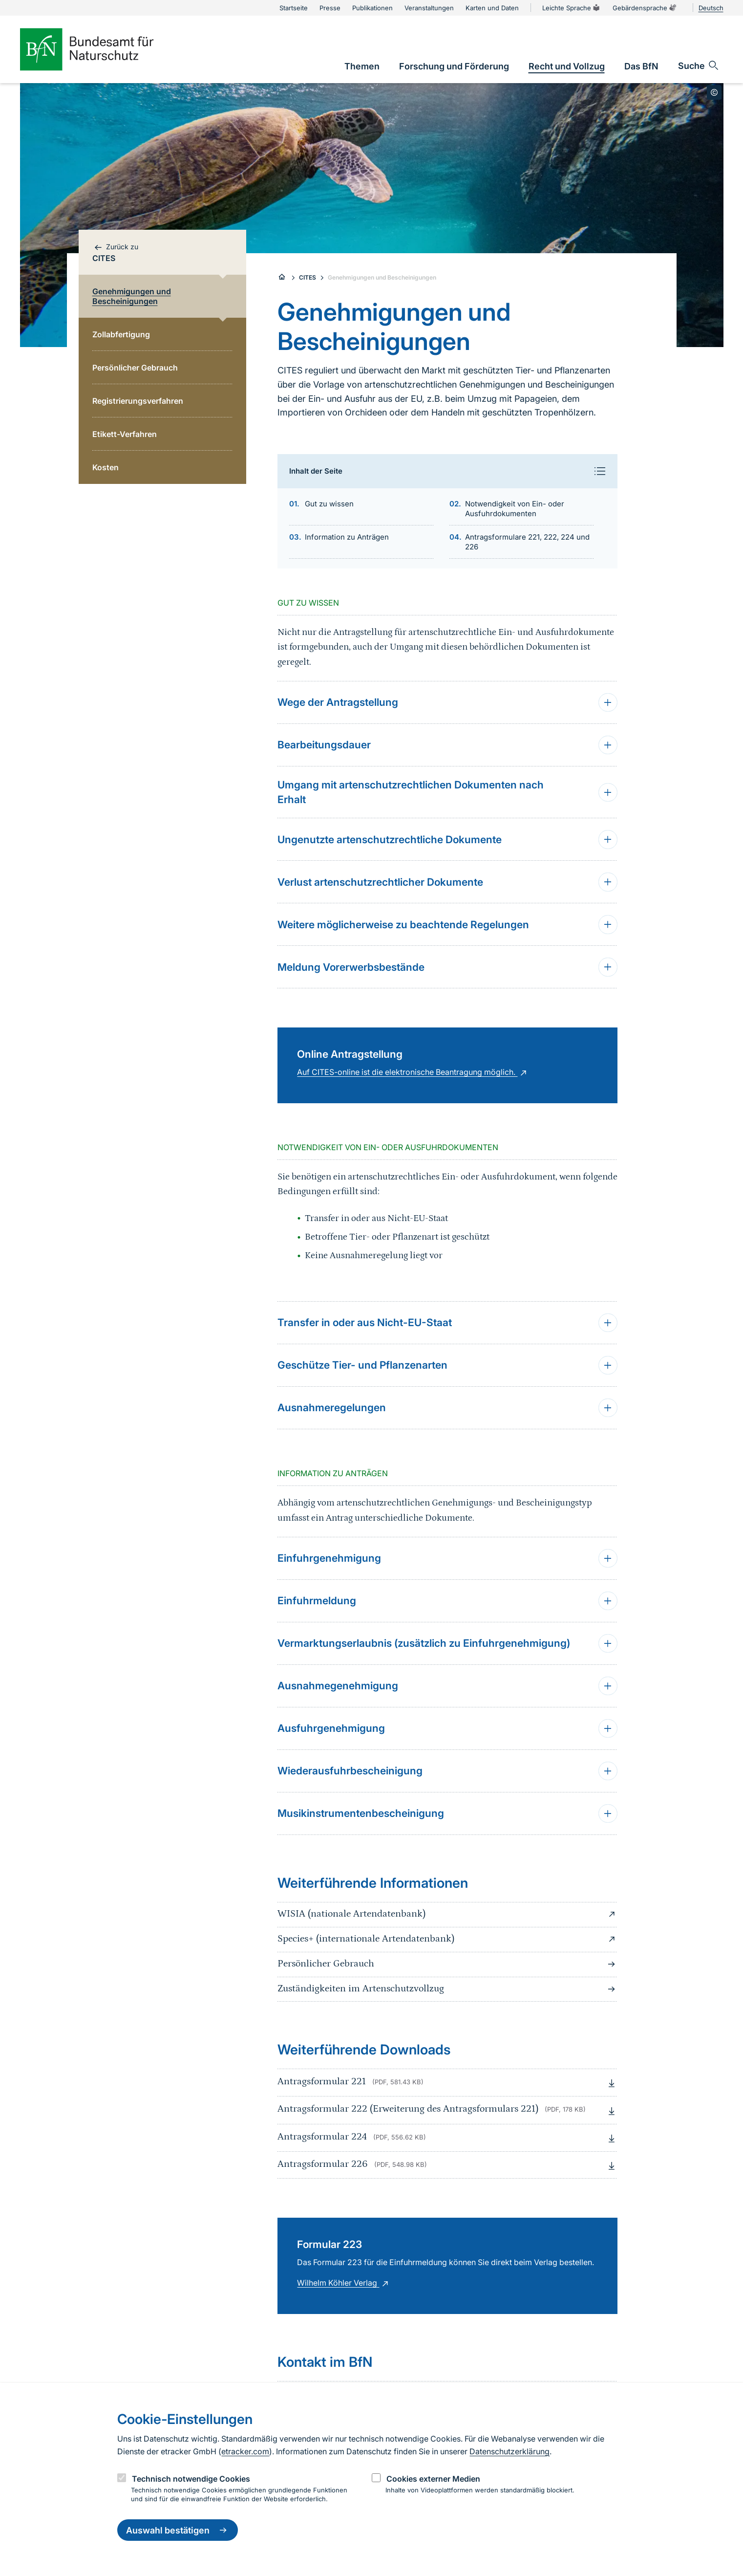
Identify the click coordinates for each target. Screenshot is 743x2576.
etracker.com (245, 2451)
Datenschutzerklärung (509, 2451)
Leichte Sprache (571, 8)
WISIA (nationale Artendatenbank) (447, 1914)
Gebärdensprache (645, 8)
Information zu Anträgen (347, 537)
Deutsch (711, 8)
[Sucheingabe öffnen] (698, 65)
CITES (307, 277)
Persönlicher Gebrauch (447, 1964)
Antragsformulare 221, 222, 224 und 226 (527, 541)
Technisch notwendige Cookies (191, 2479)
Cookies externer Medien (433, 2479)
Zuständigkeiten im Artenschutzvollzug (447, 1989)
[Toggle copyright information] (714, 92)
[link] (361, 66)
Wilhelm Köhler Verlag (344, 2283)
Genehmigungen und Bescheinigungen (382, 277)
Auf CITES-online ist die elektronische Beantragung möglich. (413, 1072)
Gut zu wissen (329, 503)
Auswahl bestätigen (177, 2530)
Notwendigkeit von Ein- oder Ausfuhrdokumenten (514, 508)
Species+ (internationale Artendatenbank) (447, 1939)
